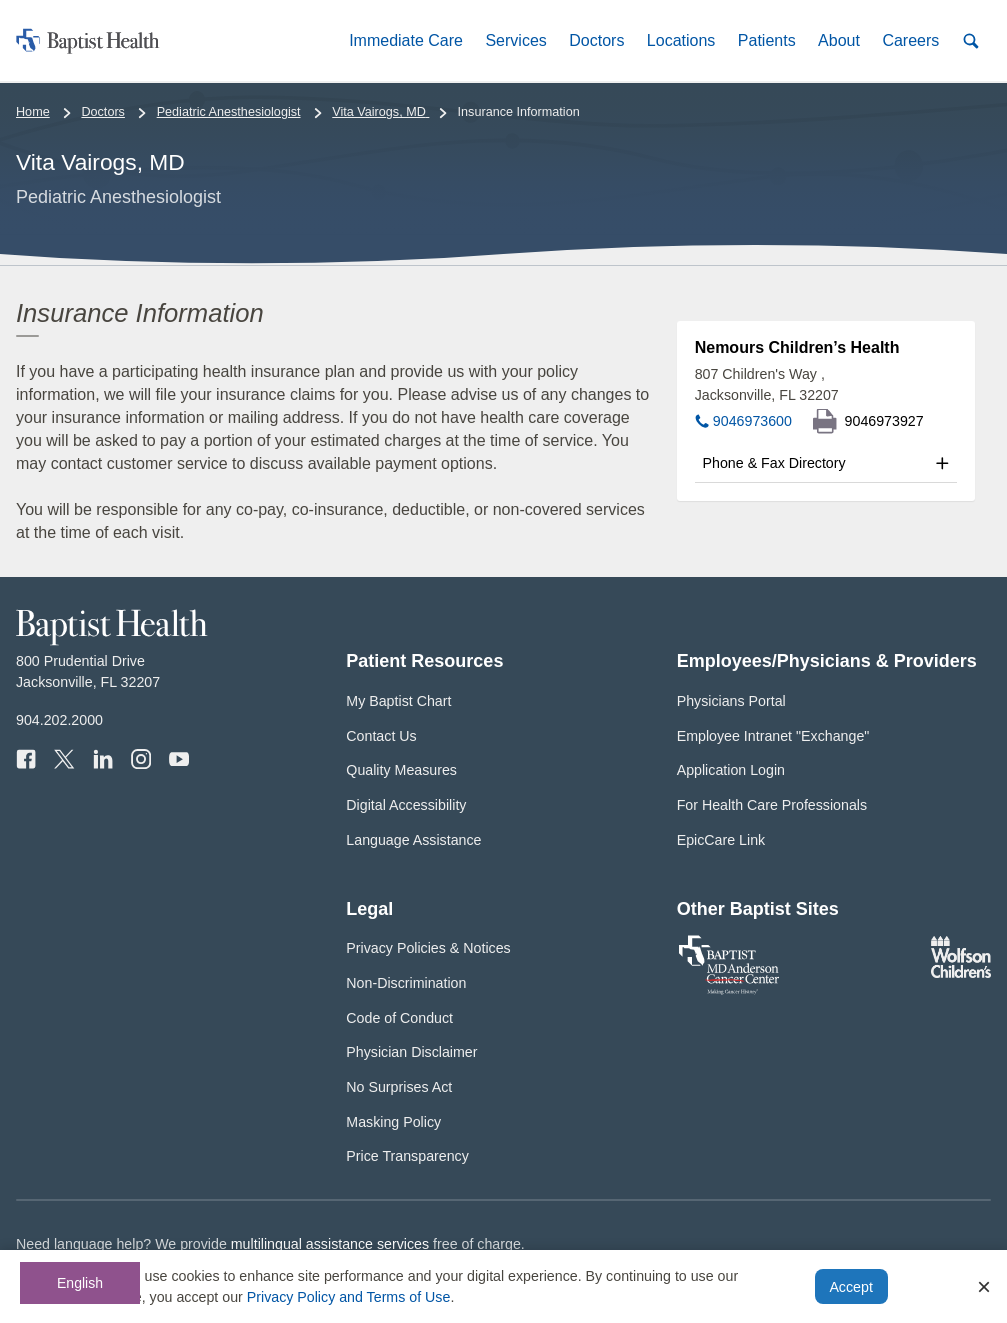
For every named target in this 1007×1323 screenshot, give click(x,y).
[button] (406, 40)
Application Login (731, 770)
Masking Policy (393, 1122)
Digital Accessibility (406, 805)
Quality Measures (401, 770)
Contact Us (381, 736)
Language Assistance (413, 840)
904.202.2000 (59, 720)
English (80, 1283)
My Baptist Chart (398, 701)
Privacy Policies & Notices (428, 948)
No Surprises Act (399, 1087)
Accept (850, 1287)
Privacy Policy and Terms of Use (349, 1297)
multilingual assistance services (330, 1244)
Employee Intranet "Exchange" (773, 736)
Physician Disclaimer (411, 1052)
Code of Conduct (399, 1018)
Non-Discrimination (406, 983)
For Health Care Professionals (772, 805)
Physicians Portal (731, 701)
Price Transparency (407, 1156)
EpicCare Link (721, 840)
